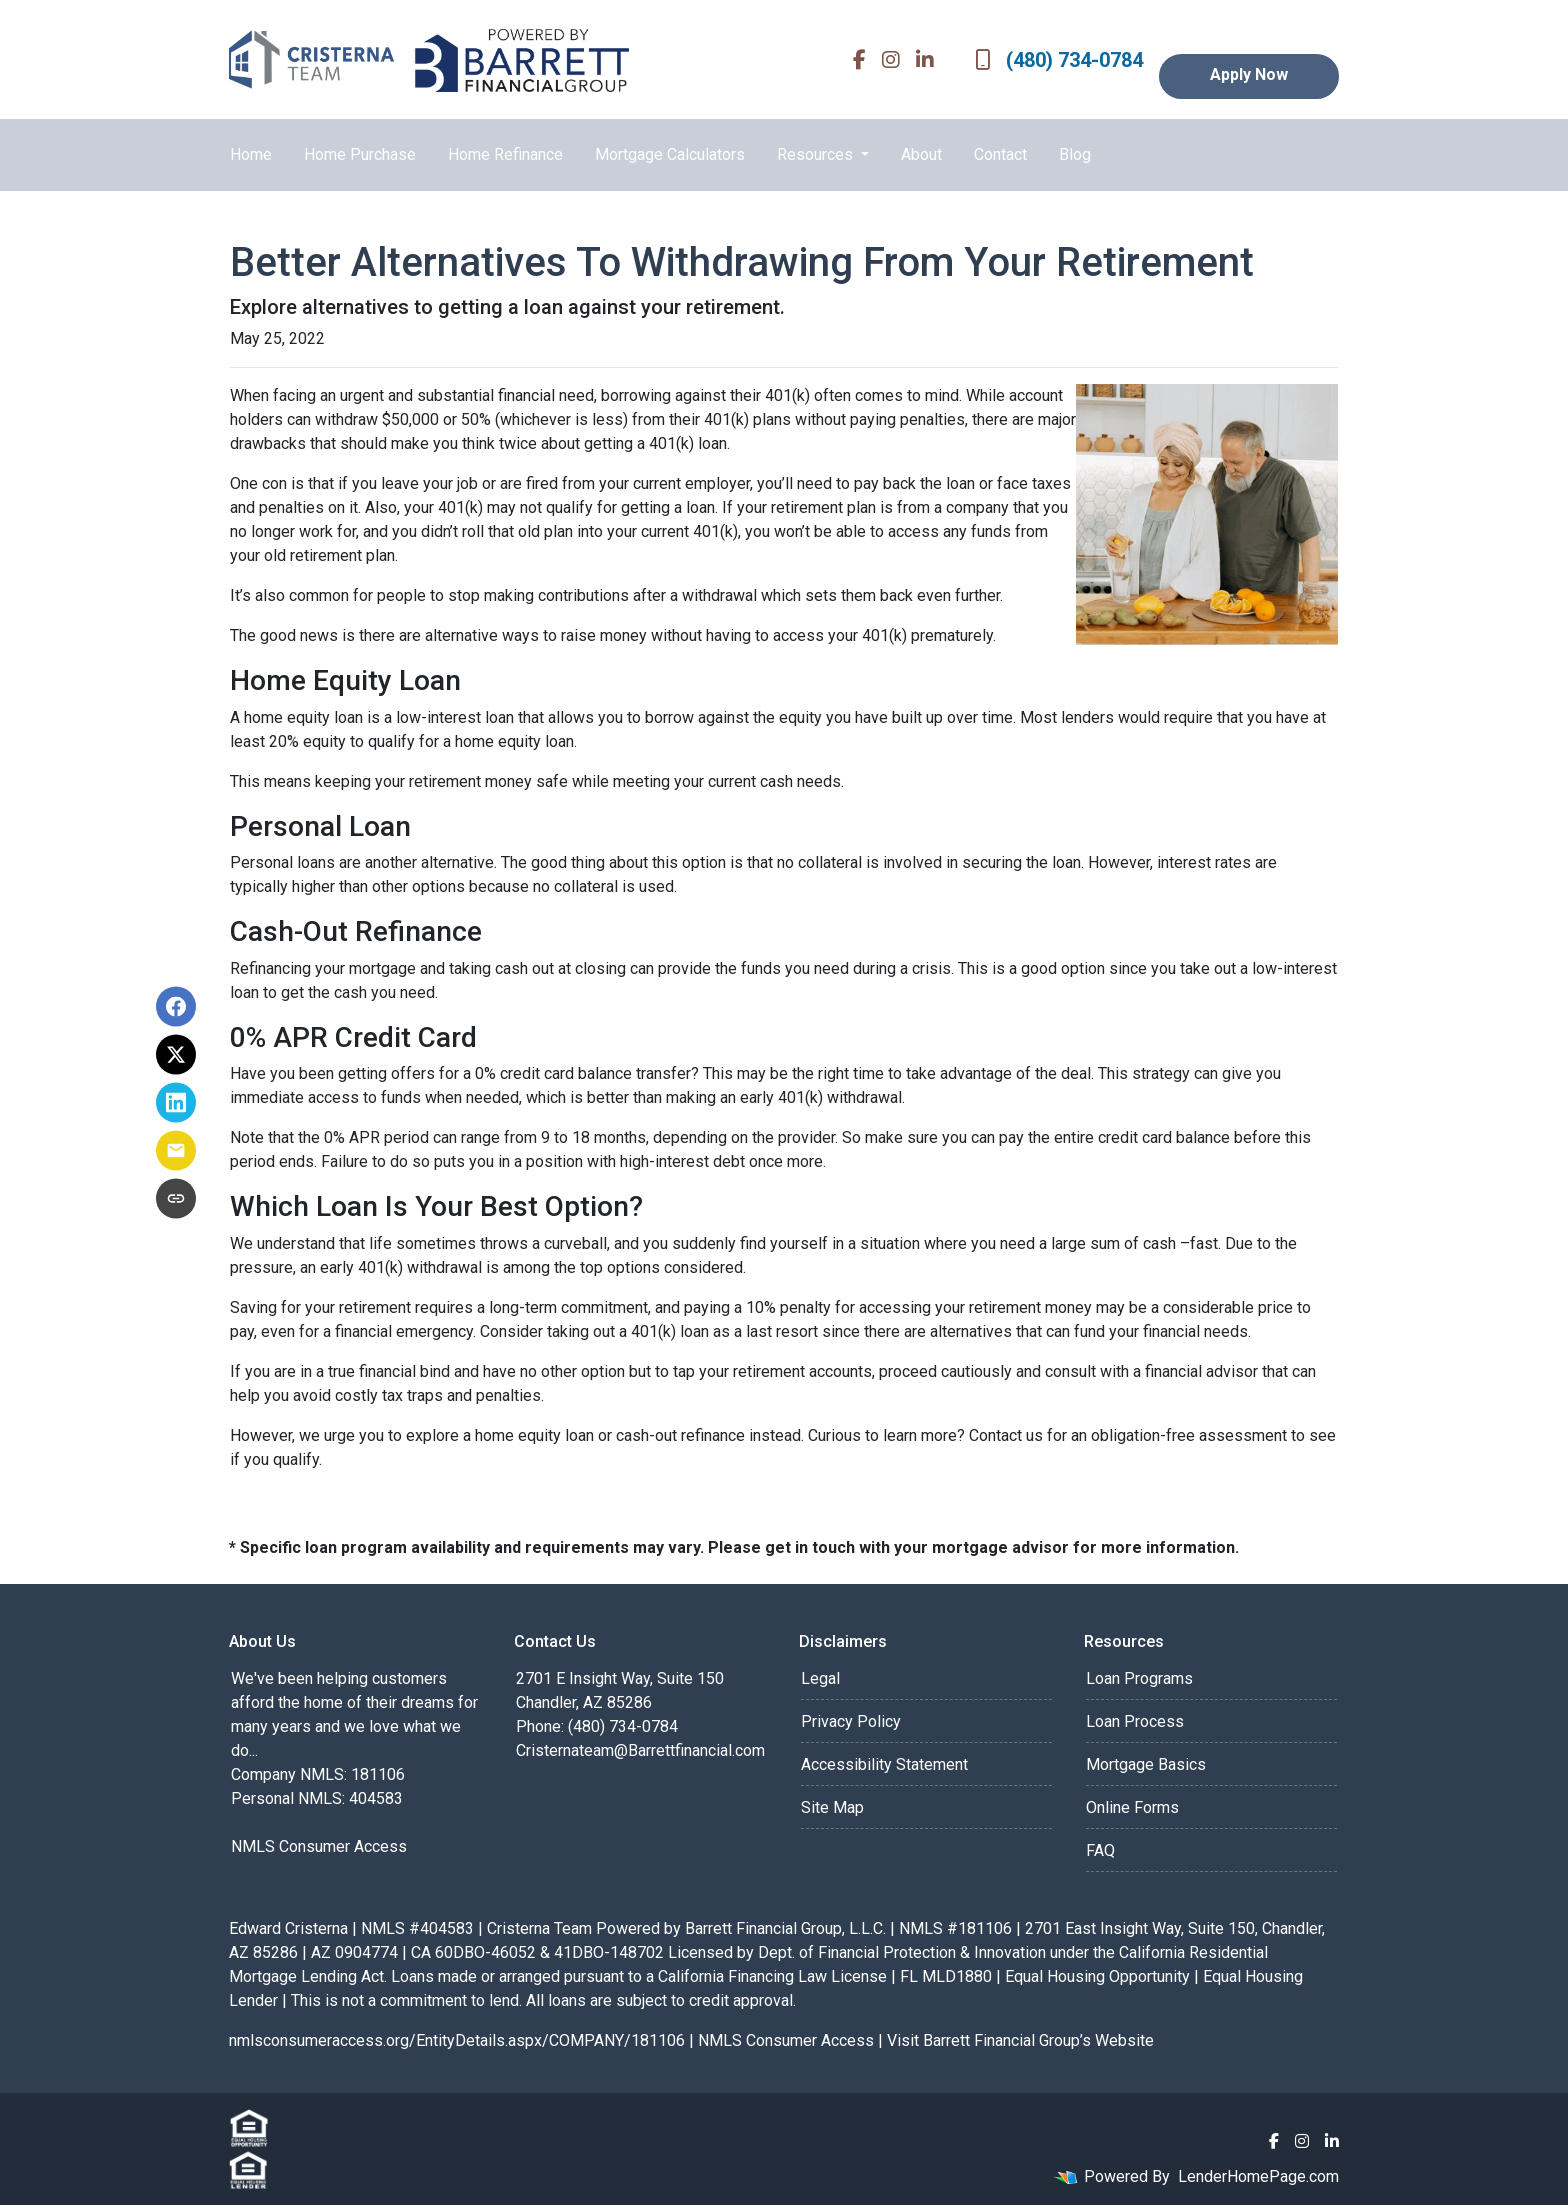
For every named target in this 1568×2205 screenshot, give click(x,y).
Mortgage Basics (1146, 1764)
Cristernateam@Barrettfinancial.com (640, 1750)
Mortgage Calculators (670, 154)
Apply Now (1249, 74)
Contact (1000, 154)
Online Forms (1132, 1807)
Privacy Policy (851, 1721)
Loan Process (1135, 1721)
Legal (820, 1678)
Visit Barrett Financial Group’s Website (1020, 2040)
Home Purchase (360, 154)
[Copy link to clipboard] (176, 1199)
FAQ (1100, 1850)
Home (251, 154)
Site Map (832, 1807)
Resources (817, 154)
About (921, 154)
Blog (1075, 154)
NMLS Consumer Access (319, 1846)
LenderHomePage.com (1258, 2176)
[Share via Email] (176, 1151)
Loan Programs (1139, 1678)
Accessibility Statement (884, 1764)
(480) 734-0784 (1059, 60)
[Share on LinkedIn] (176, 1103)
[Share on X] (176, 1055)
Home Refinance (505, 154)
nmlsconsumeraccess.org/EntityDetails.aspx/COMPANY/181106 (457, 2040)
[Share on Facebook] (176, 1007)
